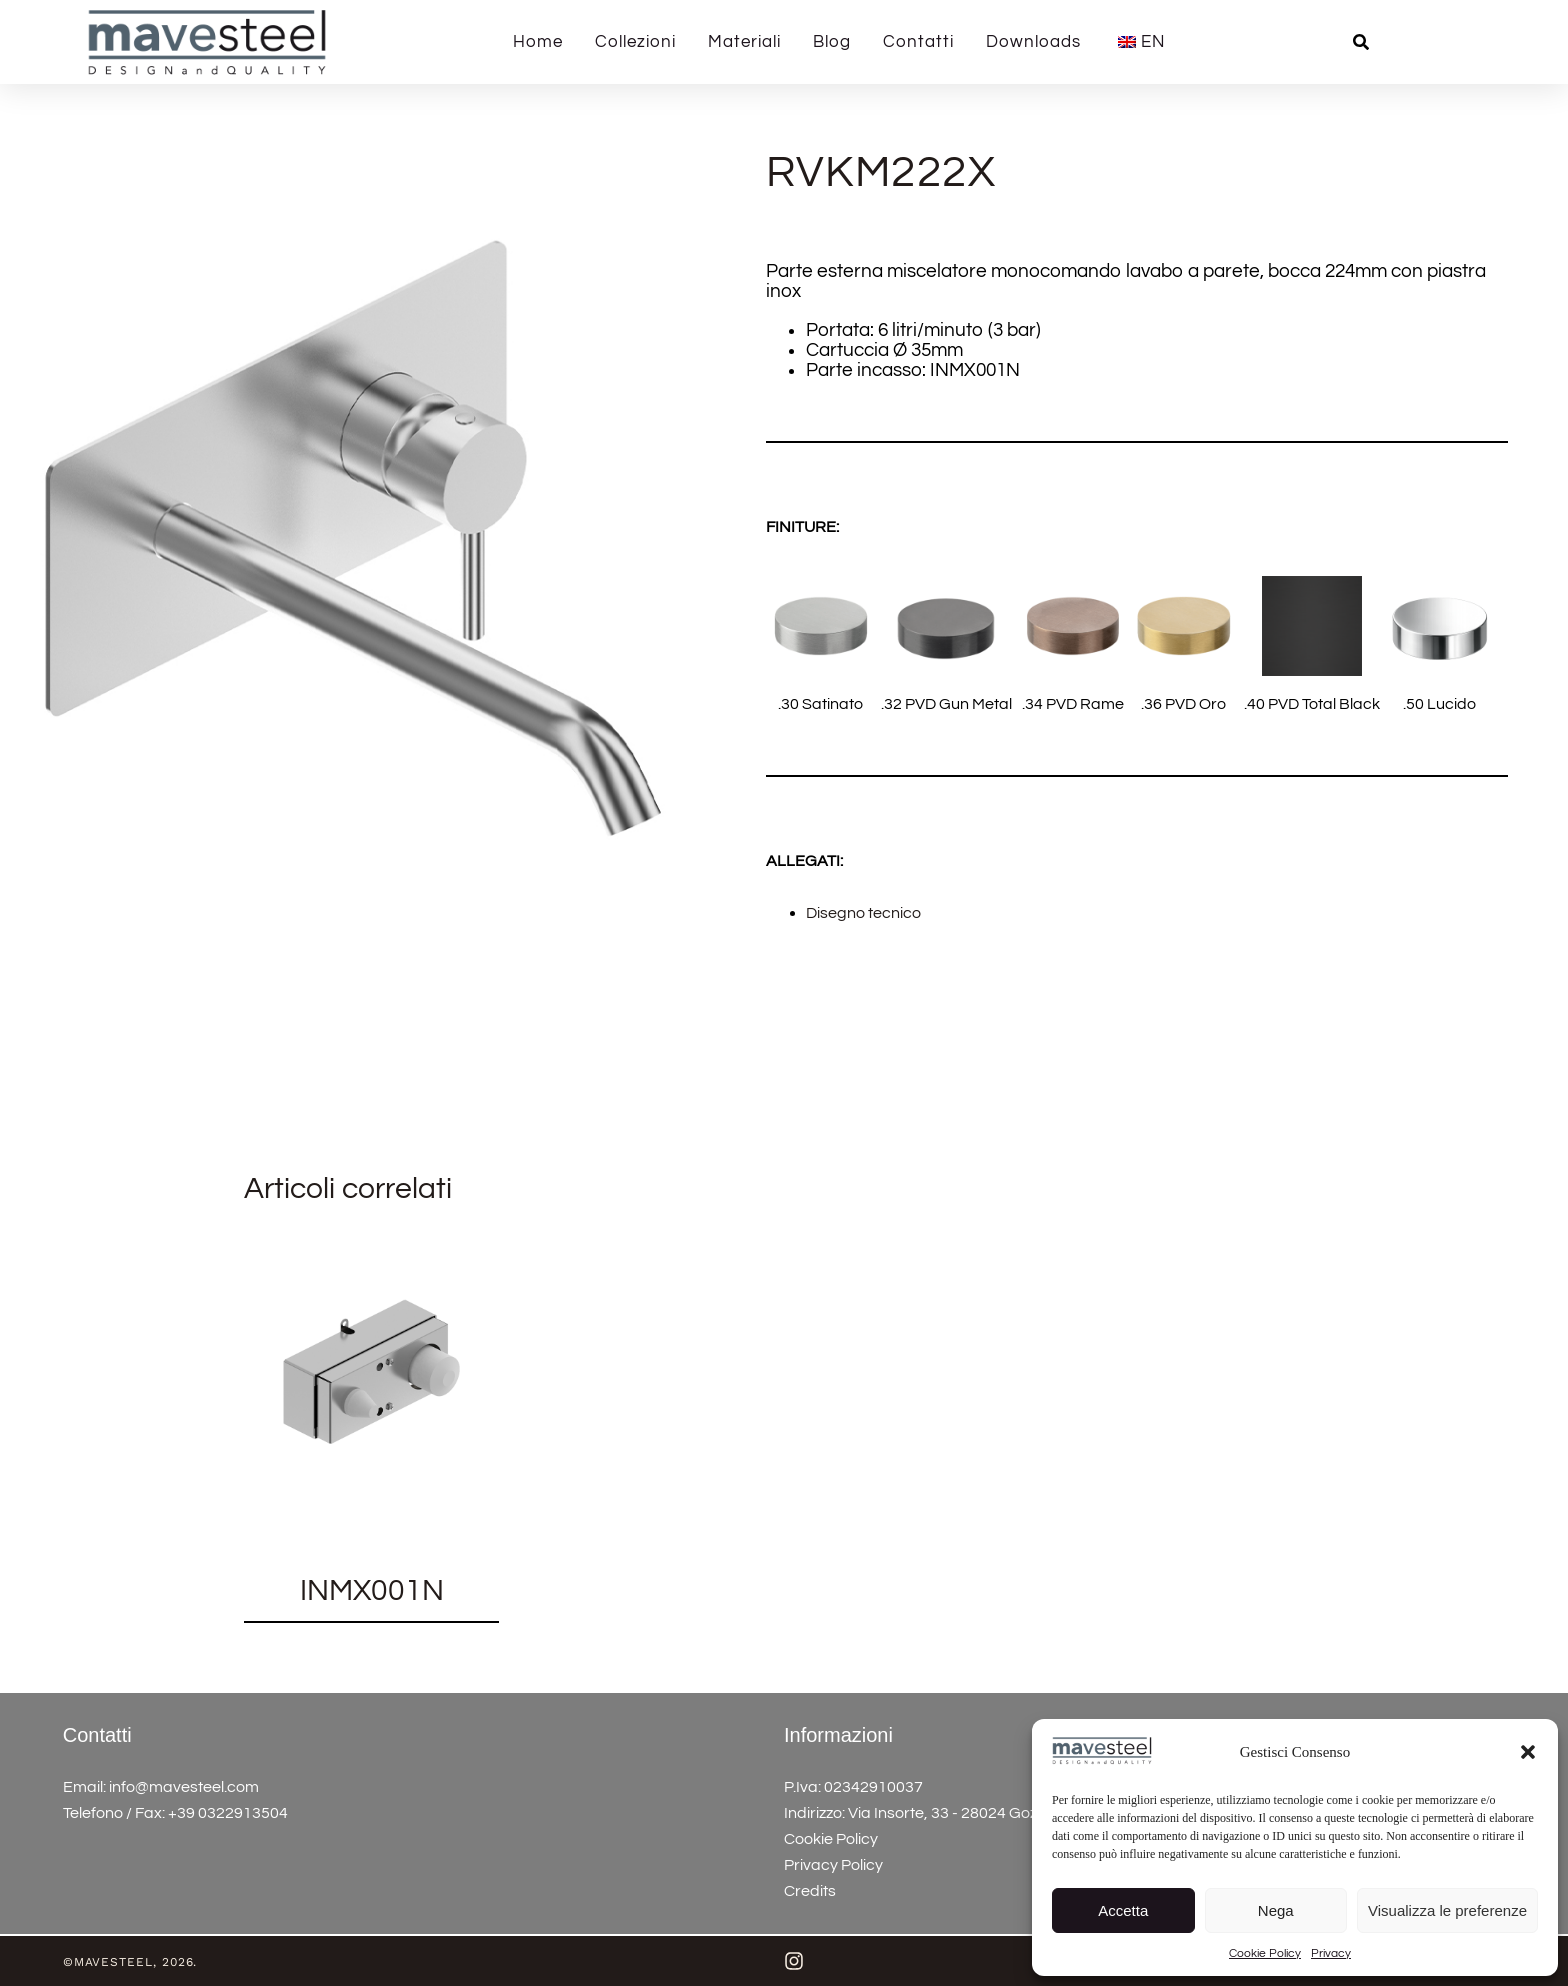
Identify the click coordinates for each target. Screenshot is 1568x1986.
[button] (1528, 1752)
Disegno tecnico (863, 913)
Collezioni (635, 42)
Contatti (918, 42)
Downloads (1033, 42)
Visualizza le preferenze (1447, 1910)
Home (538, 42)
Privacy (1331, 1953)
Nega (1276, 1910)
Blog (832, 42)
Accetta (1123, 1910)
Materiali (744, 42)
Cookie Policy (1265, 1953)
